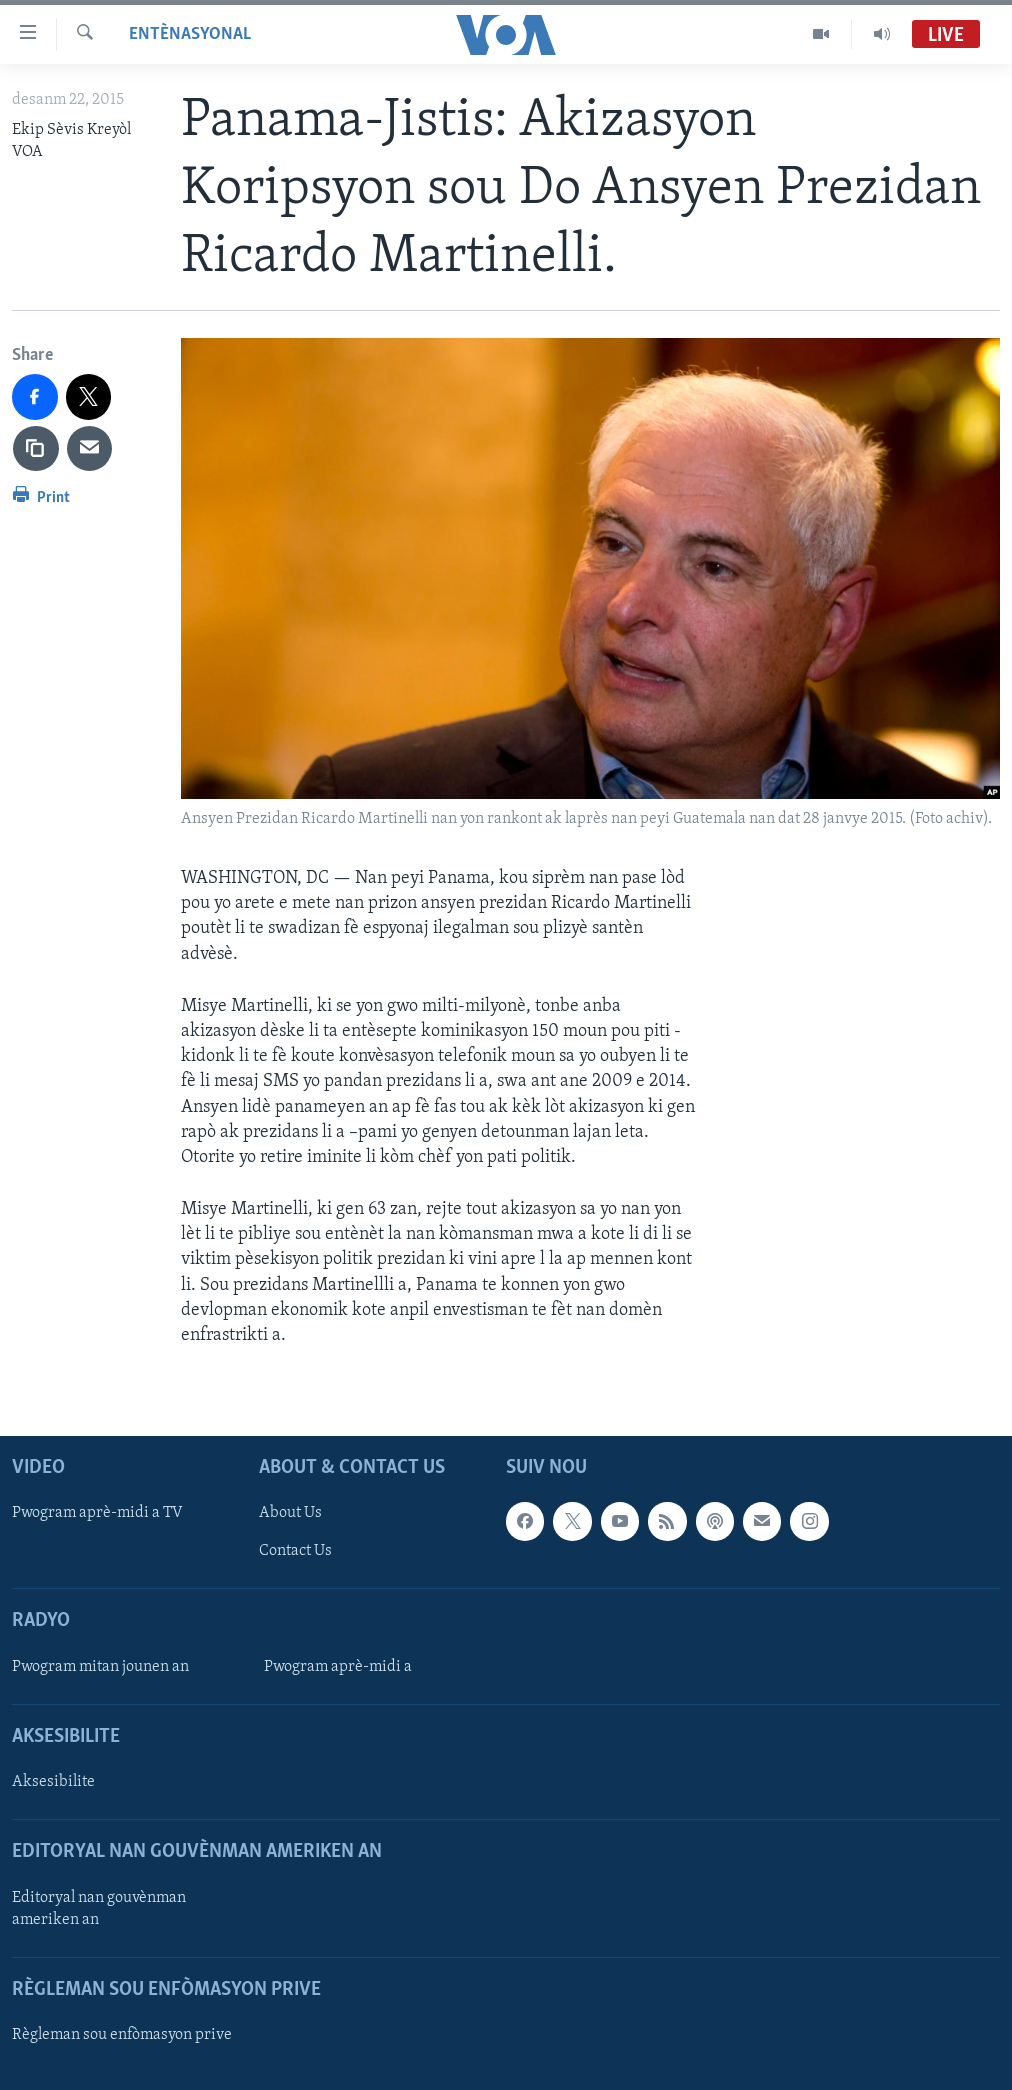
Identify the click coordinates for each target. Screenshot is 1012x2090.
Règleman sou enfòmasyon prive (122, 2035)
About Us (290, 1514)
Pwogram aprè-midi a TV (97, 1514)
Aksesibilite (53, 1782)
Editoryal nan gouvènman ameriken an (99, 1909)
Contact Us (295, 1552)
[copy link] (36, 449)
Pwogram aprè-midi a (338, 1667)
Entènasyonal (190, 34)
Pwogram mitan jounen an (100, 1667)
